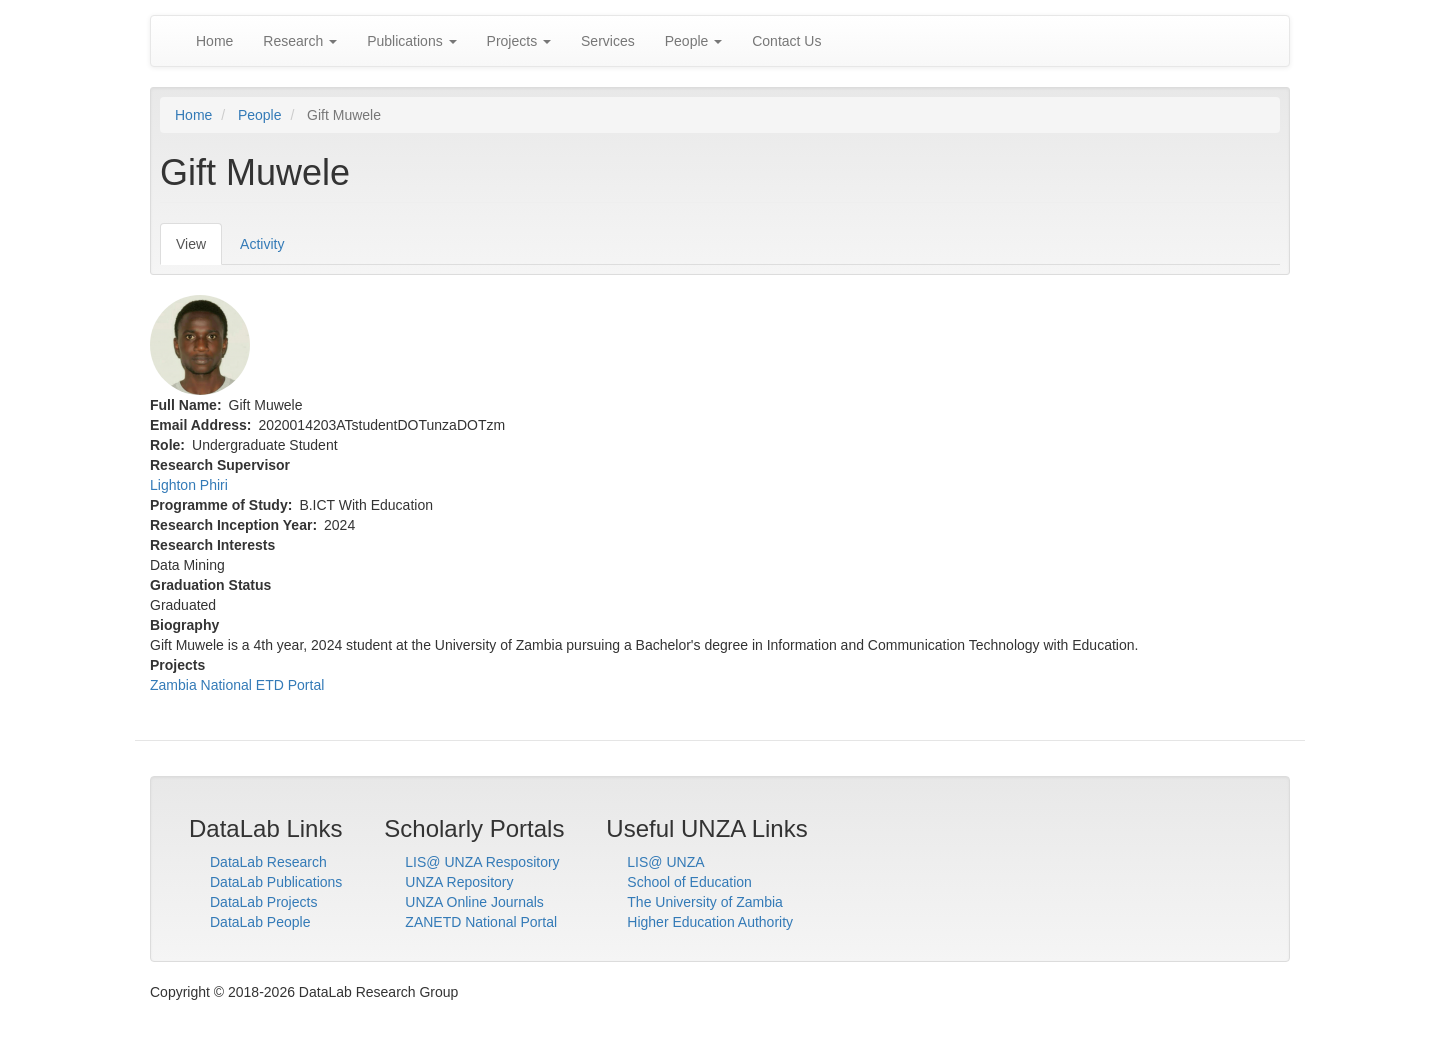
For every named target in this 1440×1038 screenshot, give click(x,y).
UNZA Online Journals (474, 902)
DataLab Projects (263, 902)
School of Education (689, 882)
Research (300, 41)
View (199, 249)
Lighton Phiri (189, 485)
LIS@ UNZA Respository (482, 862)
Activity (262, 244)
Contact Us (786, 41)
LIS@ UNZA (665, 862)
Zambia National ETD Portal (237, 685)
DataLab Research (268, 862)
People (693, 41)
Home (214, 41)
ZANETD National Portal (481, 922)
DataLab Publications (276, 882)
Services (608, 41)
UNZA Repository (459, 882)
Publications (411, 41)
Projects (519, 41)
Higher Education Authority (710, 922)
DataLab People (260, 922)
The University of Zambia (705, 902)
